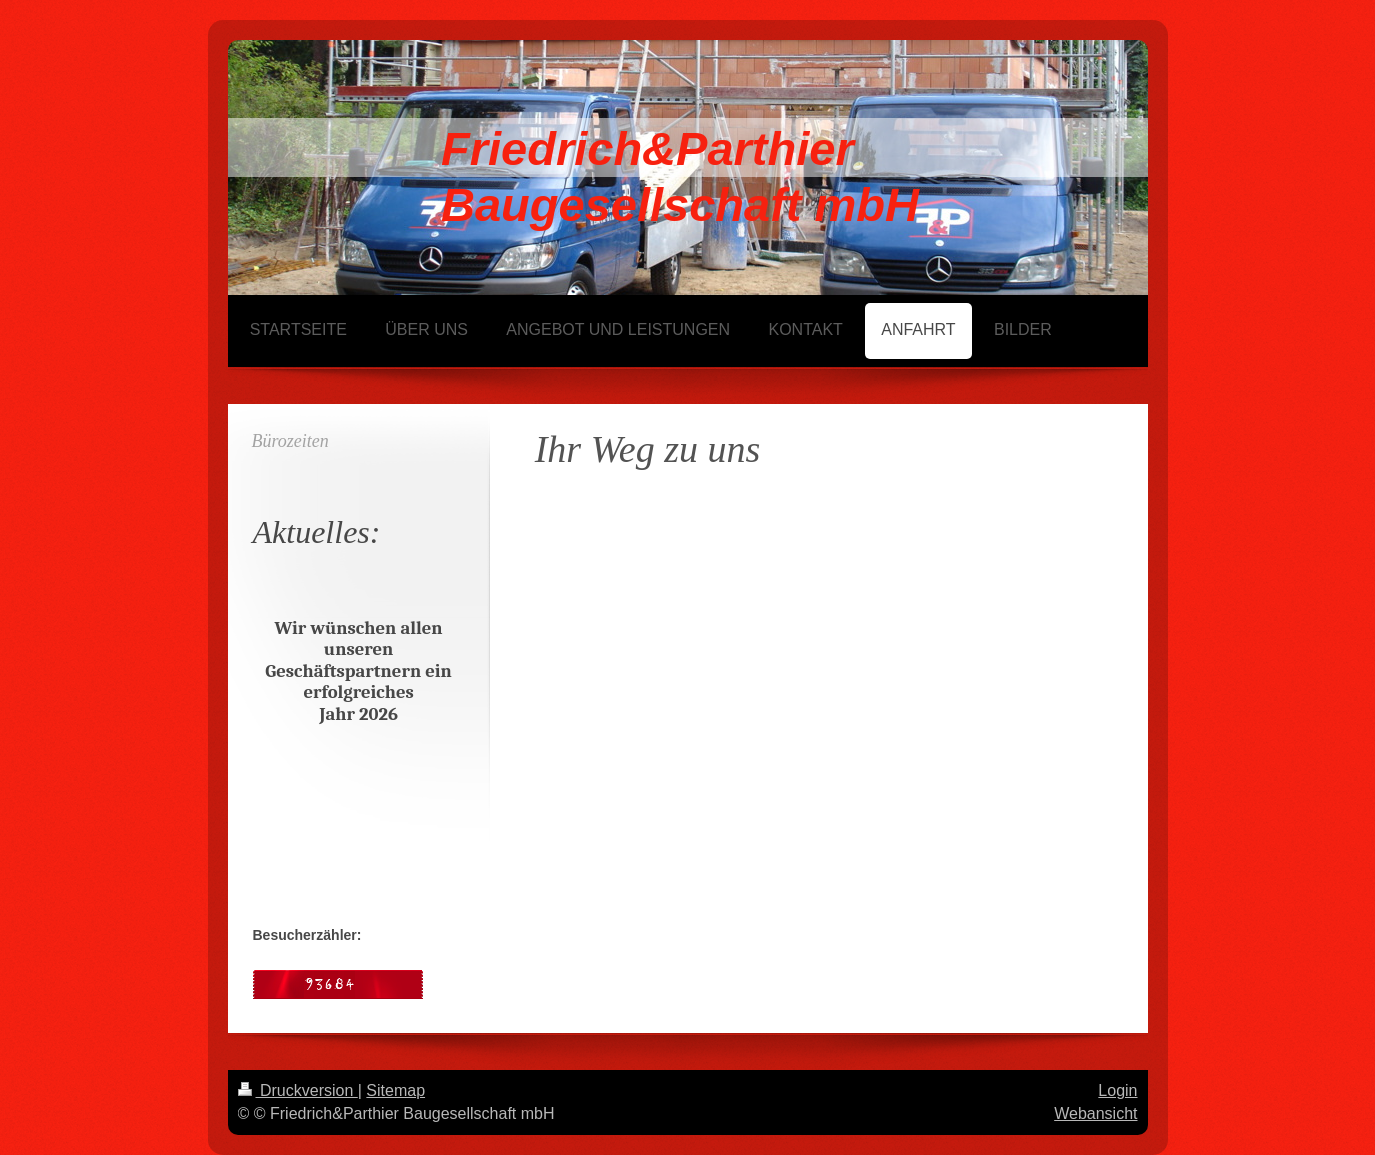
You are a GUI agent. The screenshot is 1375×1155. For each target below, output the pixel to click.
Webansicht (1095, 1113)
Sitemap (395, 1090)
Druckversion (298, 1090)
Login (1117, 1090)
